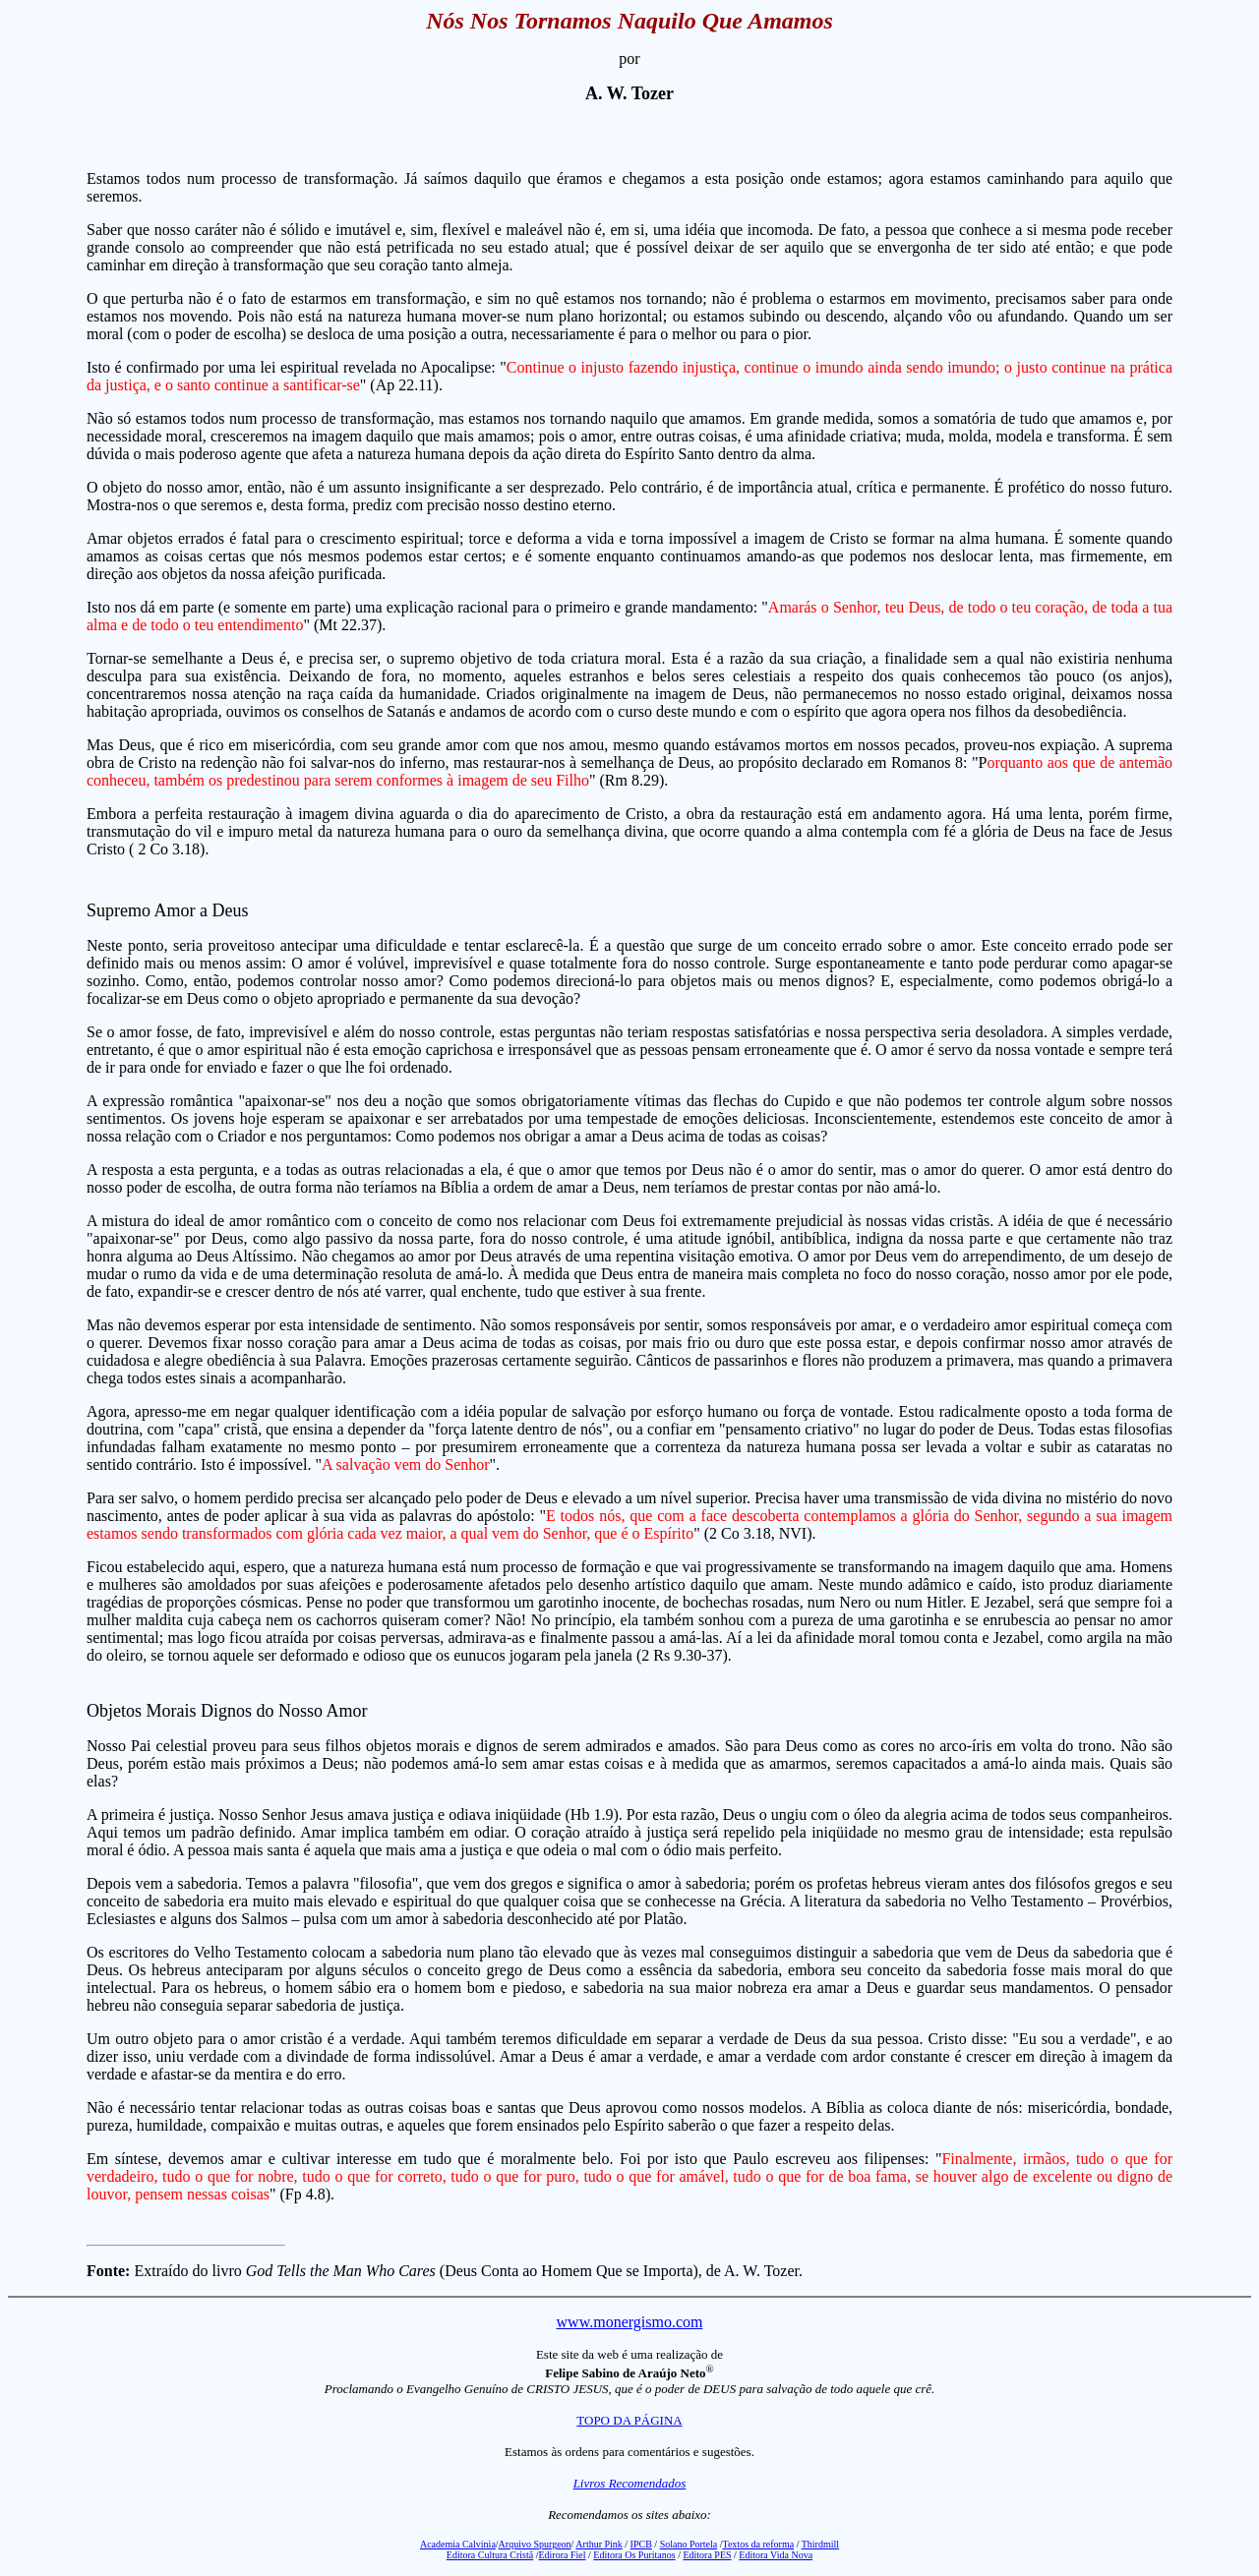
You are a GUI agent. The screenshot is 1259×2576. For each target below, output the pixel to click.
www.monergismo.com (630, 2321)
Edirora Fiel (561, 2554)
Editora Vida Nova (775, 2554)
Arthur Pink (599, 2544)
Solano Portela (689, 2544)
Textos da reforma (759, 2544)
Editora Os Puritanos (634, 2554)
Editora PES (707, 2554)
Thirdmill (820, 2544)
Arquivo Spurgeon (535, 2544)
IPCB (641, 2544)
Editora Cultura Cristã (490, 2554)
